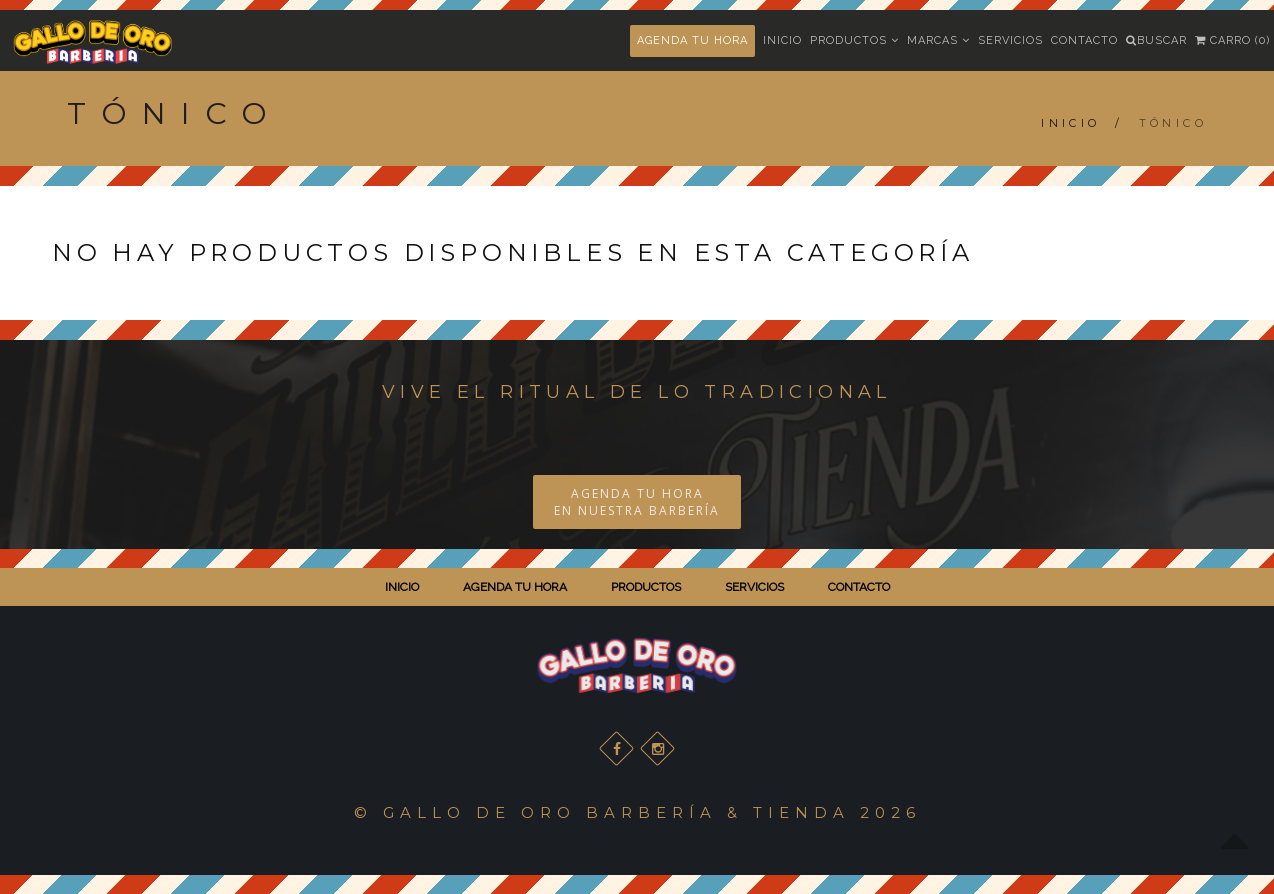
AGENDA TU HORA (692, 40)
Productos (854, 40)
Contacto (1084, 40)
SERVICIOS (754, 587)
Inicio (782, 40)
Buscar (1156, 40)
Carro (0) (1232, 40)
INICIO (402, 587)
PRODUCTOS (646, 587)
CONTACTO (859, 587)
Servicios (1010, 40)
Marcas (938, 40)
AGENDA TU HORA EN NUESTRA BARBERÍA (637, 502)
